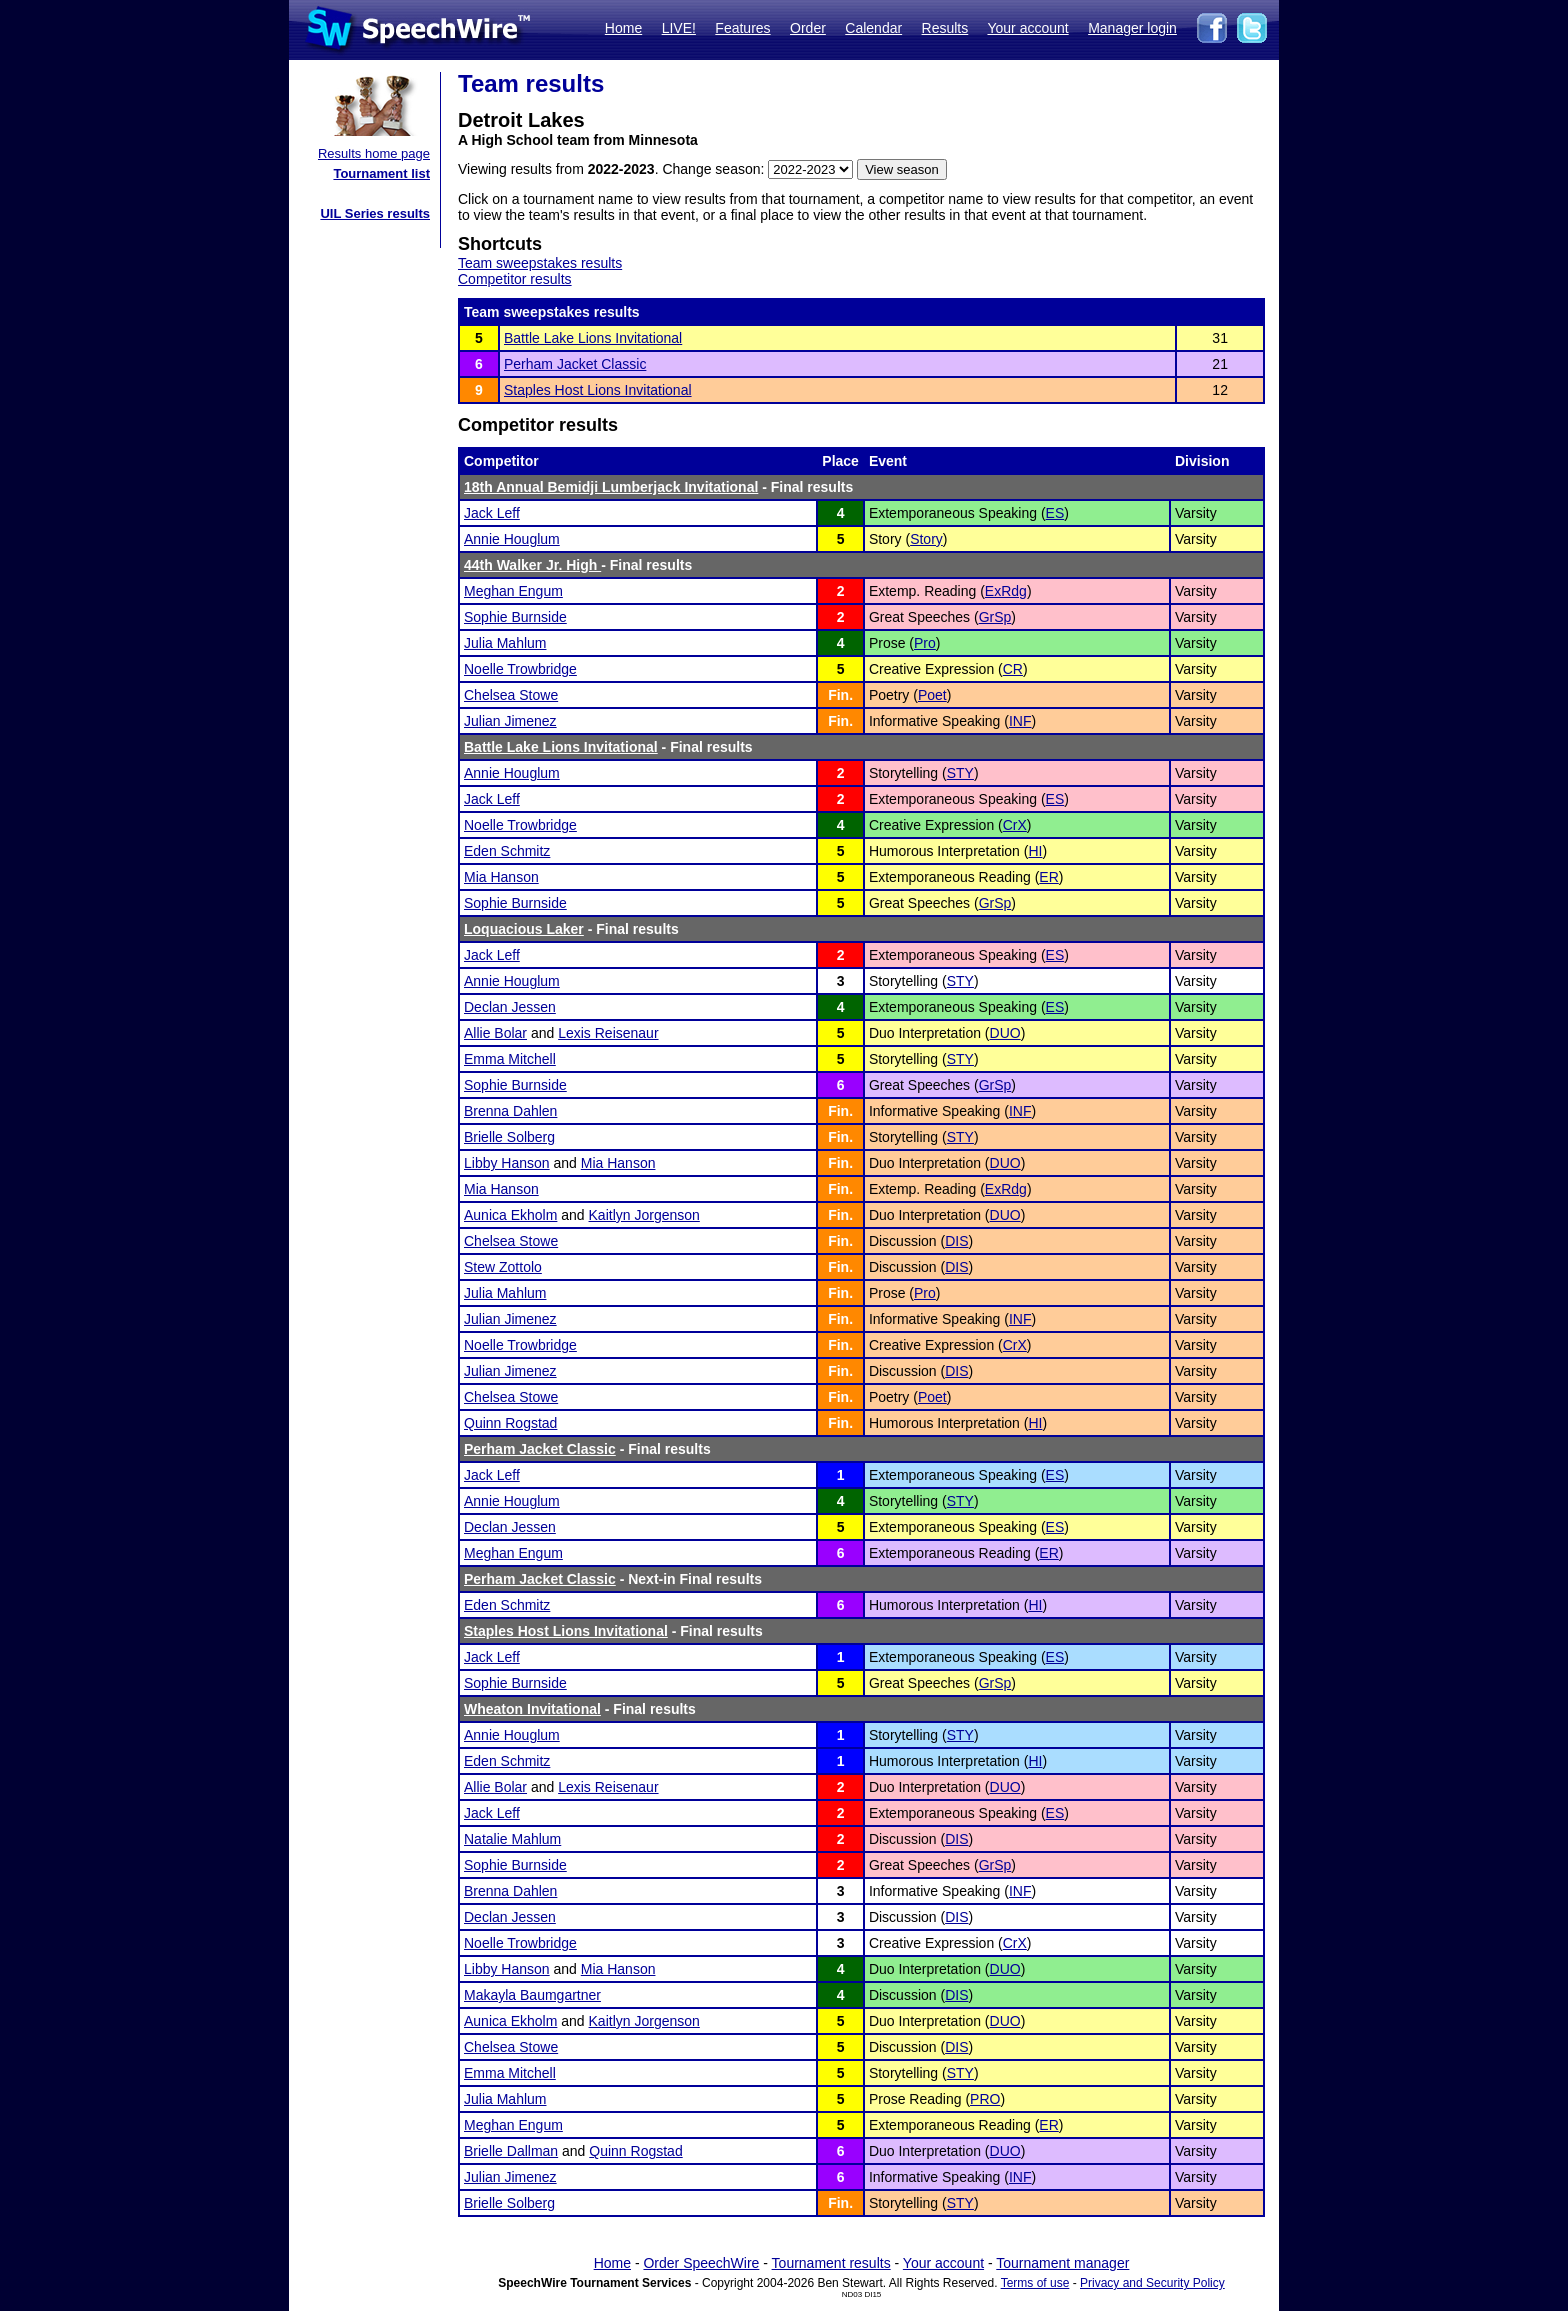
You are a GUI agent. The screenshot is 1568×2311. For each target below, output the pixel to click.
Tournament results (831, 2263)
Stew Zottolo (503, 1267)
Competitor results (515, 279)
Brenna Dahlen (510, 1111)
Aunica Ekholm (510, 1215)
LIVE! (679, 28)
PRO (985, 2099)
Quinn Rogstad (510, 1423)
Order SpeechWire (701, 2263)
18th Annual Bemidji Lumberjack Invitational (611, 487)
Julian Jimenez (510, 721)
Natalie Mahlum (512, 1839)
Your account (1027, 28)
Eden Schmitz (507, 851)
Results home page (374, 153)
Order (808, 28)
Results (945, 28)
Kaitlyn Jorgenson (644, 1215)
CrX (1015, 825)
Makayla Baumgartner (532, 1995)
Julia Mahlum (505, 643)
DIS (956, 1241)
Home (623, 28)
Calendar (873, 28)
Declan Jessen (510, 1007)
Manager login (1132, 28)
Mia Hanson (501, 877)
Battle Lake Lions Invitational (593, 338)
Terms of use (1035, 2283)
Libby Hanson (507, 1163)
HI (1035, 851)
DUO (1005, 1033)
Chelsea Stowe (511, 695)
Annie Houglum (512, 539)
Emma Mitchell (510, 1059)
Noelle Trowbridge (520, 669)
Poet (932, 695)
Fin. (840, 695)
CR (1013, 669)
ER (1048, 877)
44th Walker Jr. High (532, 565)
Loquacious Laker (524, 929)
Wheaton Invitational (532, 1709)
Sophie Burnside (515, 617)
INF (1020, 721)
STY (960, 773)
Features (742, 28)
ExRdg (1006, 591)
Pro (925, 643)
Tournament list (381, 173)
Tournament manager (1062, 2263)
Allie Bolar (495, 1033)
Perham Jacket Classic (575, 364)
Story (926, 539)
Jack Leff (492, 513)
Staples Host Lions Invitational (598, 390)
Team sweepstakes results (540, 263)
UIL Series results (375, 213)
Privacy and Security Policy (1152, 2283)
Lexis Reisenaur (608, 1033)
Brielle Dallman (511, 2151)
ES (1055, 513)
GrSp (995, 617)
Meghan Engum (513, 591)
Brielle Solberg (509, 1137)
